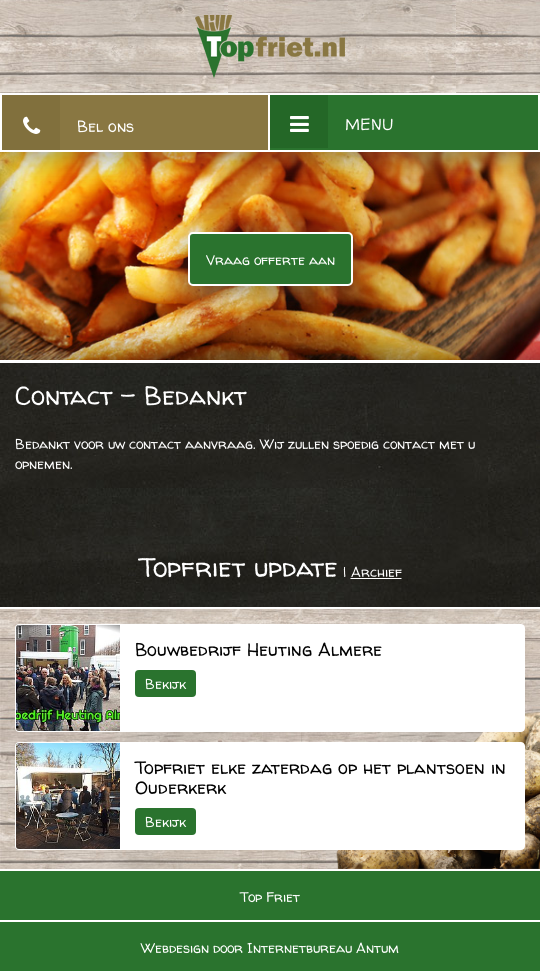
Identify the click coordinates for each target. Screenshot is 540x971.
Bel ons (105, 126)
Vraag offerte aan (270, 259)
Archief (376, 571)
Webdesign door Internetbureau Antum (270, 947)
